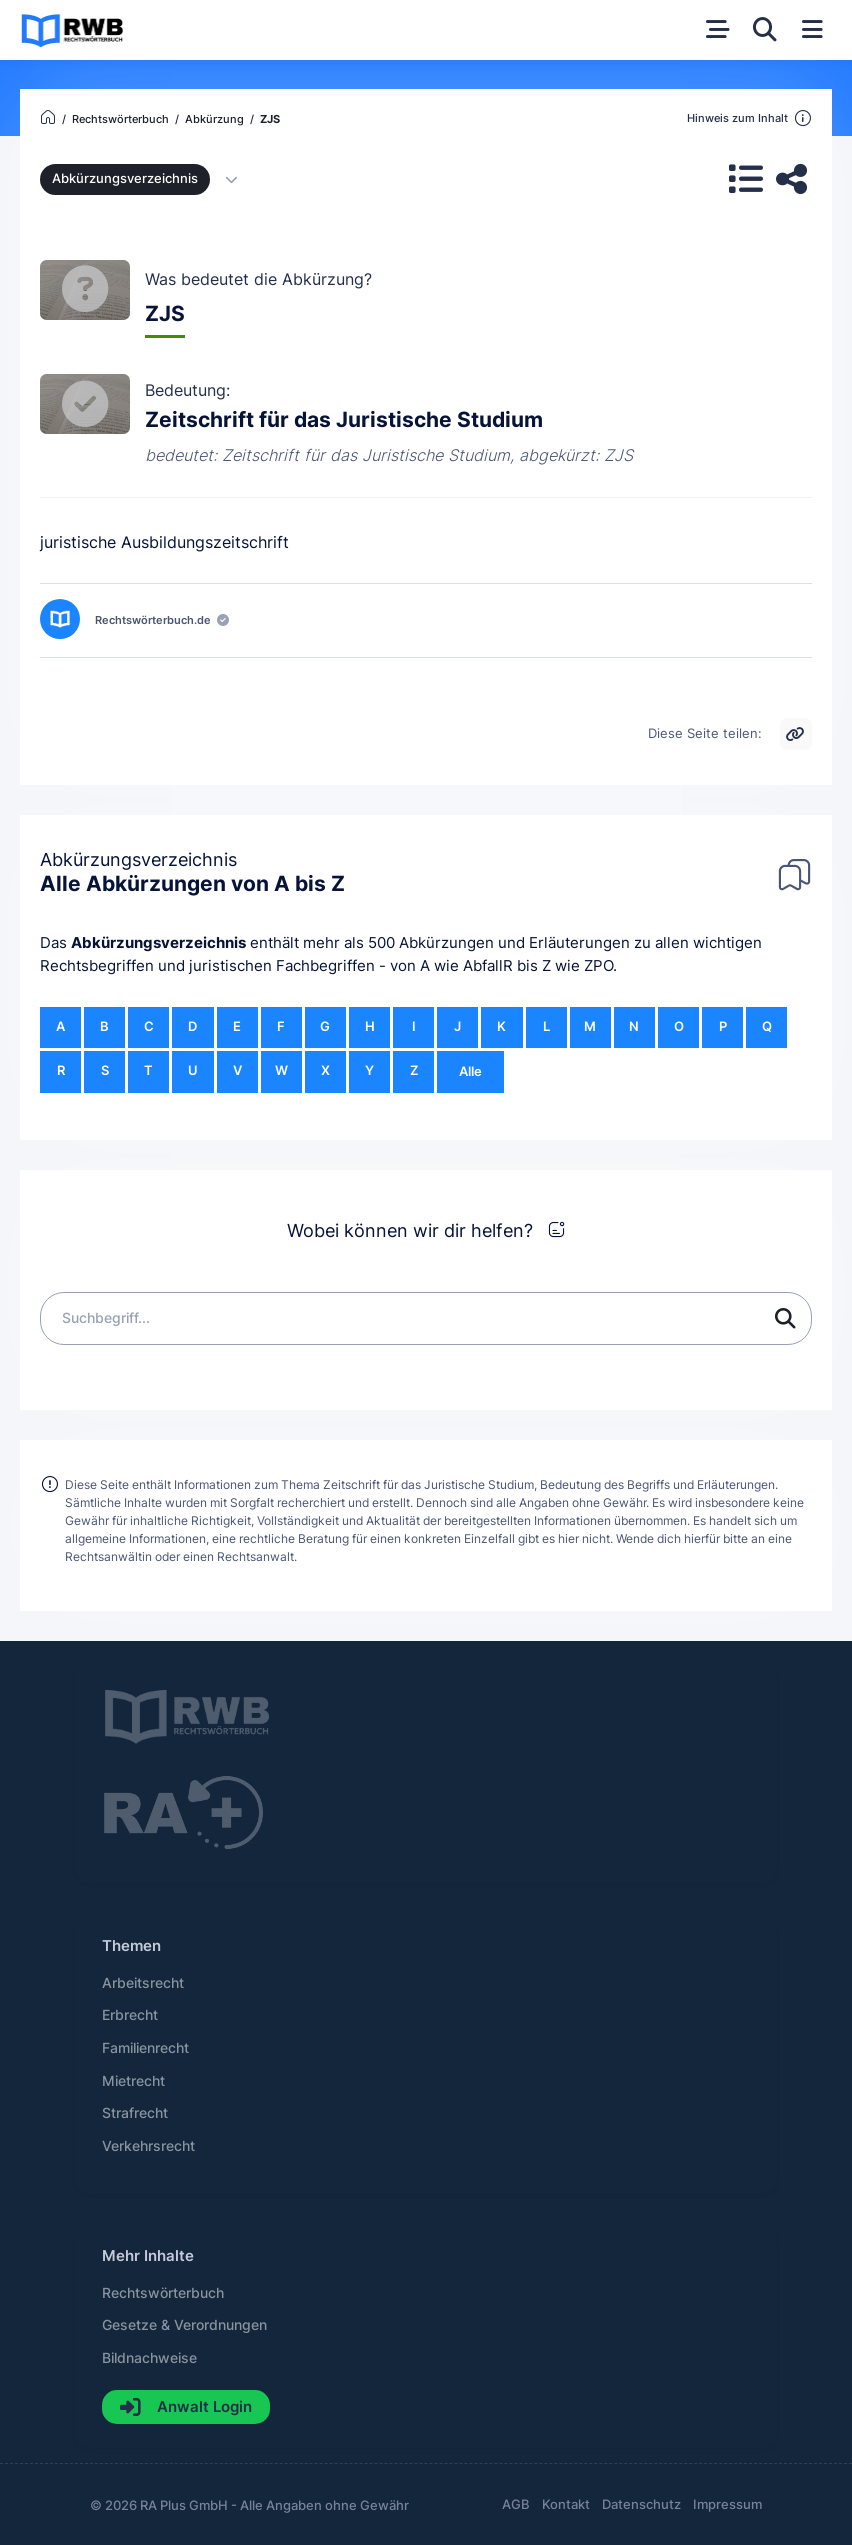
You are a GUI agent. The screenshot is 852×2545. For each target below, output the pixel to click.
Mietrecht (133, 2081)
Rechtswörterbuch (163, 2293)
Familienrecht (145, 2048)
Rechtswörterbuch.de (153, 620)
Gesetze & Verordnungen (184, 2325)
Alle (470, 1071)
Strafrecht (135, 2113)
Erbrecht (130, 2015)
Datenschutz (641, 2504)
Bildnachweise (149, 2358)
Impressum (727, 2504)
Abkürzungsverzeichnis (158, 942)
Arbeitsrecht (143, 1983)
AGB (516, 2504)
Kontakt (566, 2504)
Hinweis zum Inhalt (749, 119)
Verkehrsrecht (148, 2146)
